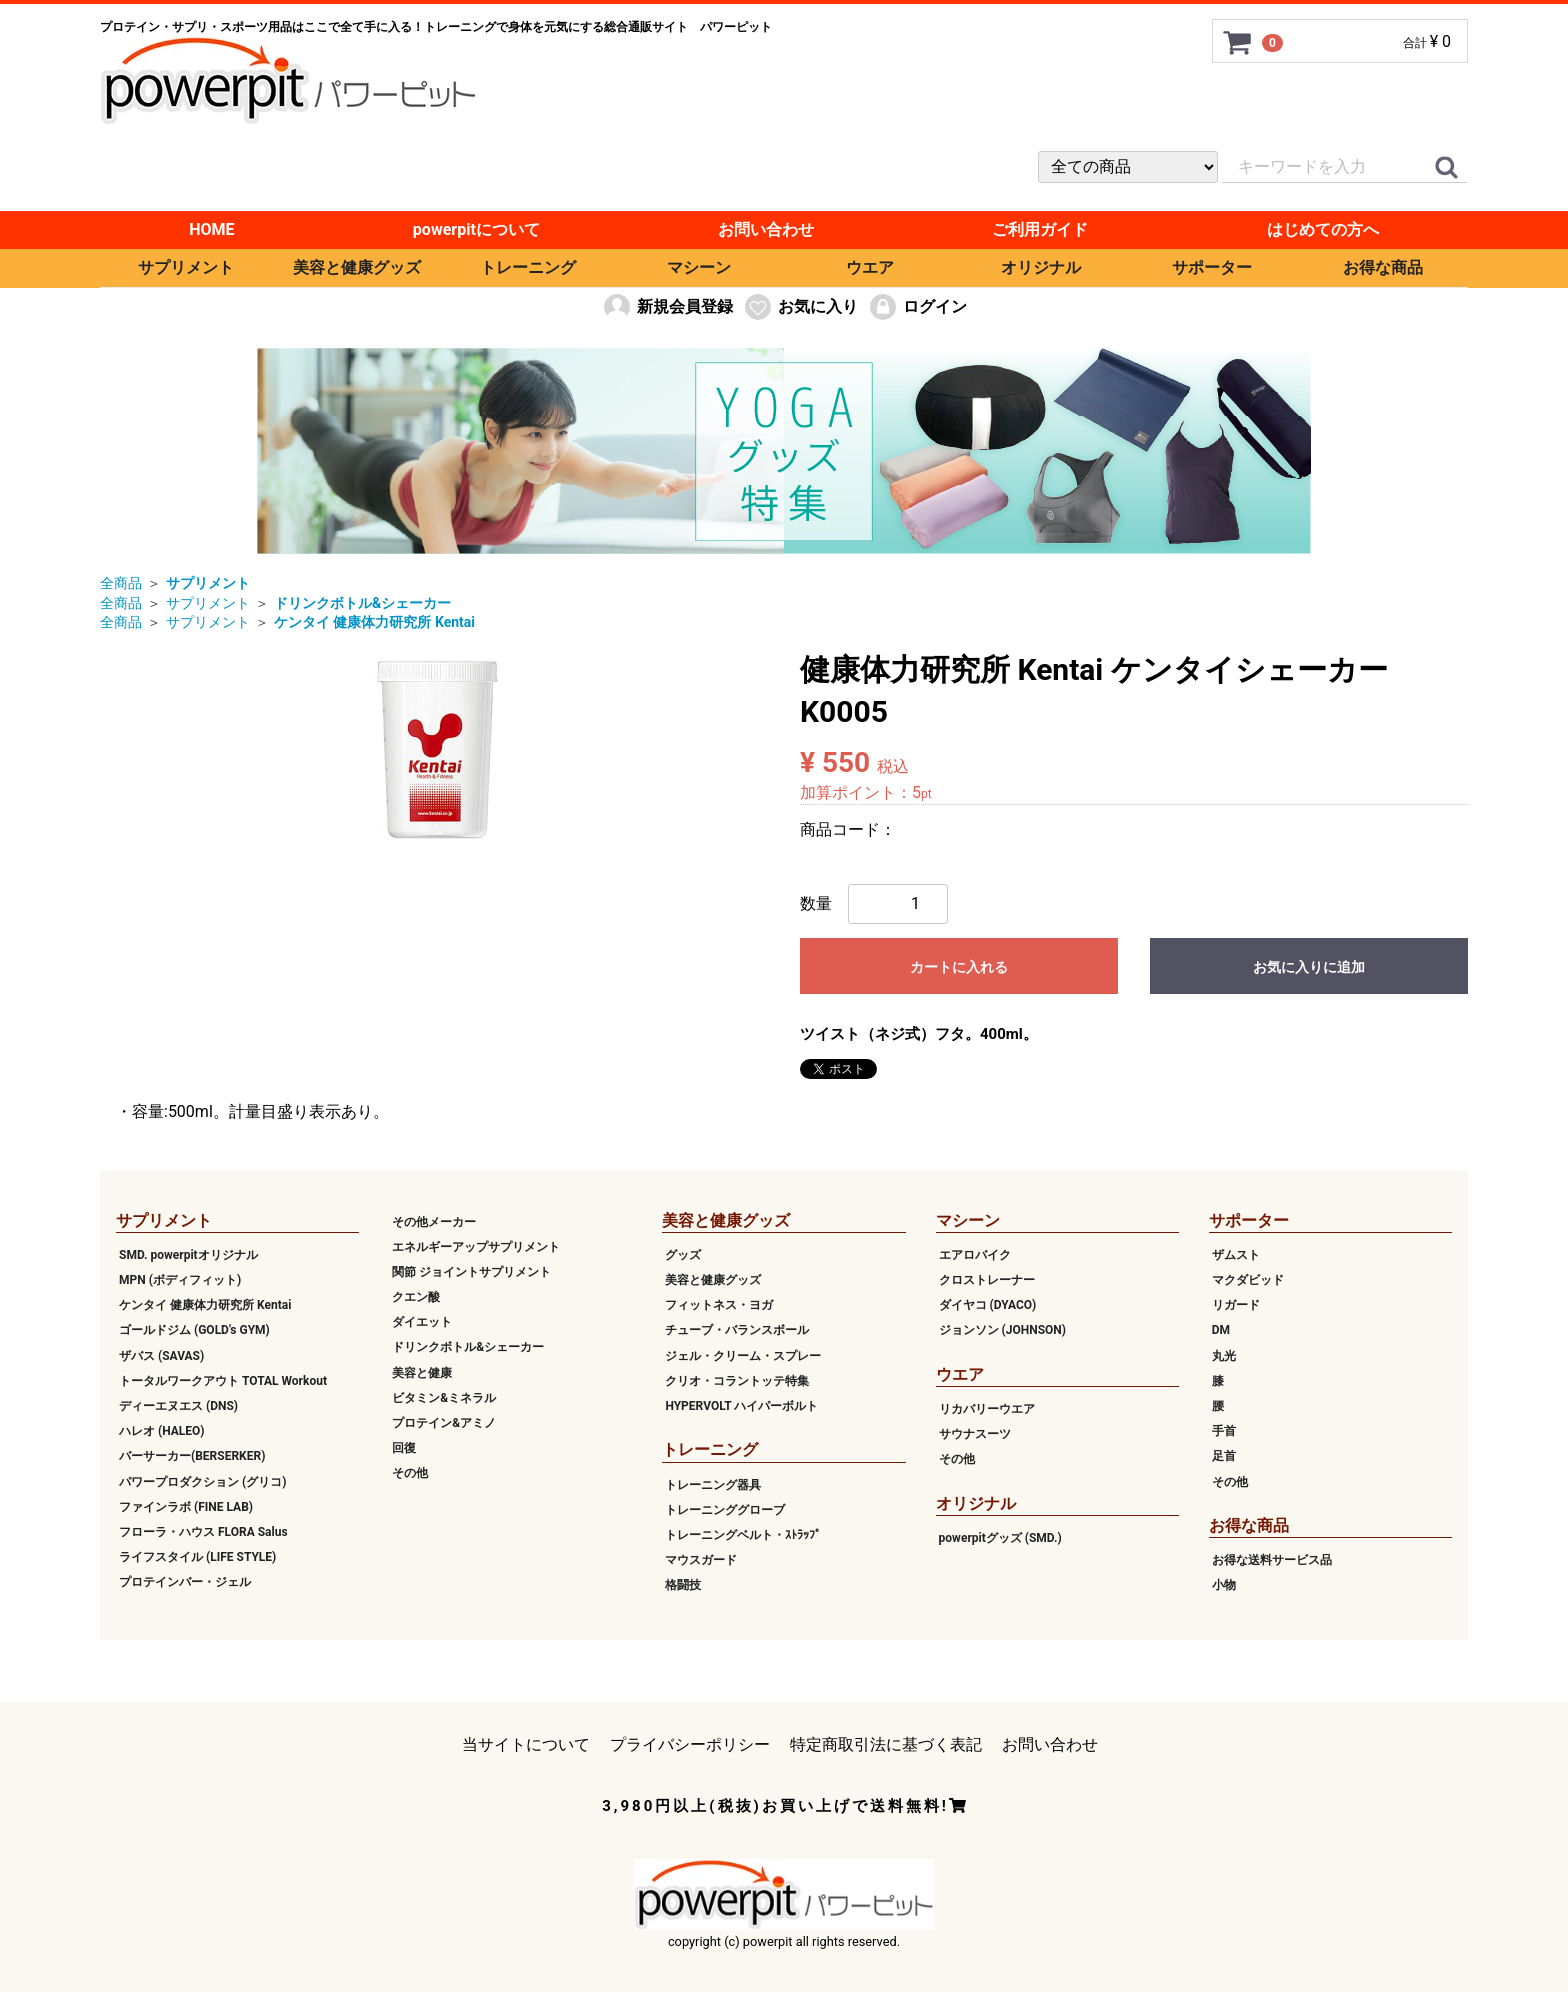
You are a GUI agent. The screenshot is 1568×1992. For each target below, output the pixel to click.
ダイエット (422, 1322)
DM (1221, 1330)
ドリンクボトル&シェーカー (468, 1347)
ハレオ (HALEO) (162, 1431)
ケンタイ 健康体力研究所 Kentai (205, 1305)
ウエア (870, 267)
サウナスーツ (975, 1434)
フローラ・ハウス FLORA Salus (203, 1532)
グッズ (683, 1255)
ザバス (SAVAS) (161, 1355)
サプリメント (186, 267)
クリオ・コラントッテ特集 (737, 1381)
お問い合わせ (766, 229)
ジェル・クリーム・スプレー (743, 1355)
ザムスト (1236, 1255)
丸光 (1224, 1355)
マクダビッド (1248, 1280)
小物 (1224, 1585)
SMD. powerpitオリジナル (188, 1255)
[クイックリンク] (1446, 168)
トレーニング (528, 267)
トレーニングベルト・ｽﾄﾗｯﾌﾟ (743, 1535)
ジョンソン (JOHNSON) (1002, 1330)
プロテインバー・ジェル (185, 1582)
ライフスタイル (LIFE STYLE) (197, 1557)
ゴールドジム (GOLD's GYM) (194, 1330)
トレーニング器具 (713, 1484)
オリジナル (1041, 267)
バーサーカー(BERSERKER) (192, 1456)
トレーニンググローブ (725, 1510)
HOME (211, 229)
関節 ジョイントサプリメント (471, 1272)
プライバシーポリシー (690, 1743)
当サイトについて (526, 1743)
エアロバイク (975, 1255)
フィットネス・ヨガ (719, 1305)
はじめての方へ (1323, 229)
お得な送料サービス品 (1272, 1560)
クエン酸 (416, 1297)
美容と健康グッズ (357, 267)
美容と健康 (422, 1372)
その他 (410, 1473)
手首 (1224, 1431)
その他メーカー (434, 1221)
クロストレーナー (987, 1280)
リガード (1236, 1305)
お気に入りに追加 (1309, 967)
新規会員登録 (667, 307)
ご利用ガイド (1040, 229)
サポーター (1212, 267)
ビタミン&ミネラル (444, 1398)
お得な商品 (1383, 267)
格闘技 (683, 1585)
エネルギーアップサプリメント (476, 1247)
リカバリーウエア (987, 1409)
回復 (404, 1448)
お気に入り (800, 307)
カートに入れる (959, 967)
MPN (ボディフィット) (180, 1280)
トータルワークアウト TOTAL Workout (223, 1381)
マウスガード (701, 1560)
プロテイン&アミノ (444, 1423)
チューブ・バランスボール (737, 1330)
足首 (1224, 1456)
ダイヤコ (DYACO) (988, 1305)
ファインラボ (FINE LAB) (186, 1507)
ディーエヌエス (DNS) (178, 1406)
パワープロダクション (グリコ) (202, 1481)
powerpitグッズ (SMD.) (1000, 1538)
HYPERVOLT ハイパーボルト (741, 1406)
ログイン (917, 307)
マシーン (699, 267)
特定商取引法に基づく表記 (886, 1743)
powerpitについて (476, 229)
